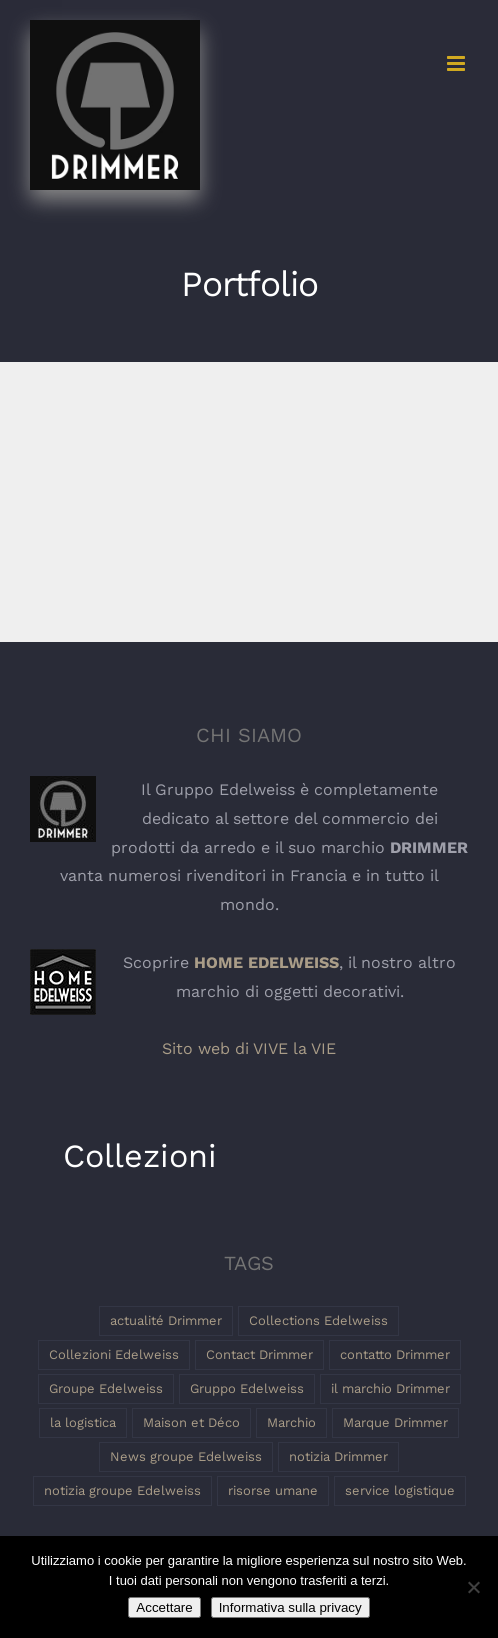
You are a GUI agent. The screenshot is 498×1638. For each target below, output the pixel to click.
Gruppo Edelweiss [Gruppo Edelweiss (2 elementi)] (247, 1388)
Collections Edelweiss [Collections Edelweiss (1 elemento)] (318, 1320)
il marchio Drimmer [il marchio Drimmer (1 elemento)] (390, 1388)
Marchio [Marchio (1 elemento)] (291, 1422)
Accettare (164, 1607)
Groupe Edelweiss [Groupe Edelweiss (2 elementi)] (106, 1388)
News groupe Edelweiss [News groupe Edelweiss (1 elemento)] (186, 1456)
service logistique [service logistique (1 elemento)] (400, 1490)
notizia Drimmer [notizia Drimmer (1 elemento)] (338, 1456)
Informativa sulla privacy (290, 1607)
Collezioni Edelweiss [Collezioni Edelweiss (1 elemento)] (114, 1354)
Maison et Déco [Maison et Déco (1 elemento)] (191, 1422)
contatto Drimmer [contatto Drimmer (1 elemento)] (395, 1354)
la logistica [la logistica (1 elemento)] (83, 1422)
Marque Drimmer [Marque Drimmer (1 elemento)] (395, 1422)
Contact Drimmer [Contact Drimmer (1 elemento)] (259, 1354)
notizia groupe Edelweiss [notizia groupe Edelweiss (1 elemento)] (122, 1490)
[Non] (473, 1587)
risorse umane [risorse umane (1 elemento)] (273, 1490)
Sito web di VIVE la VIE (249, 1048)
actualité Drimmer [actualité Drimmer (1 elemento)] (166, 1320)
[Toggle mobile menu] (457, 63)
